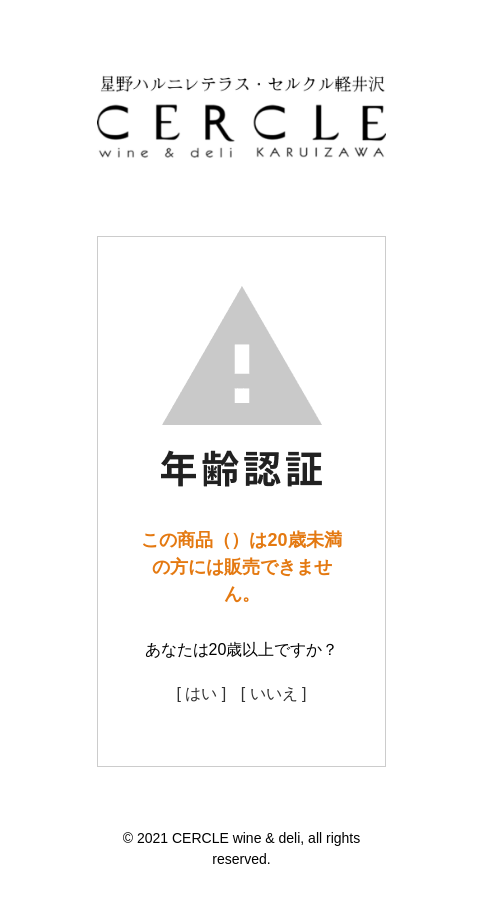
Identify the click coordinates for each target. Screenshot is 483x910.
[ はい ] (201, 693)
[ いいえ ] (274, 693)
